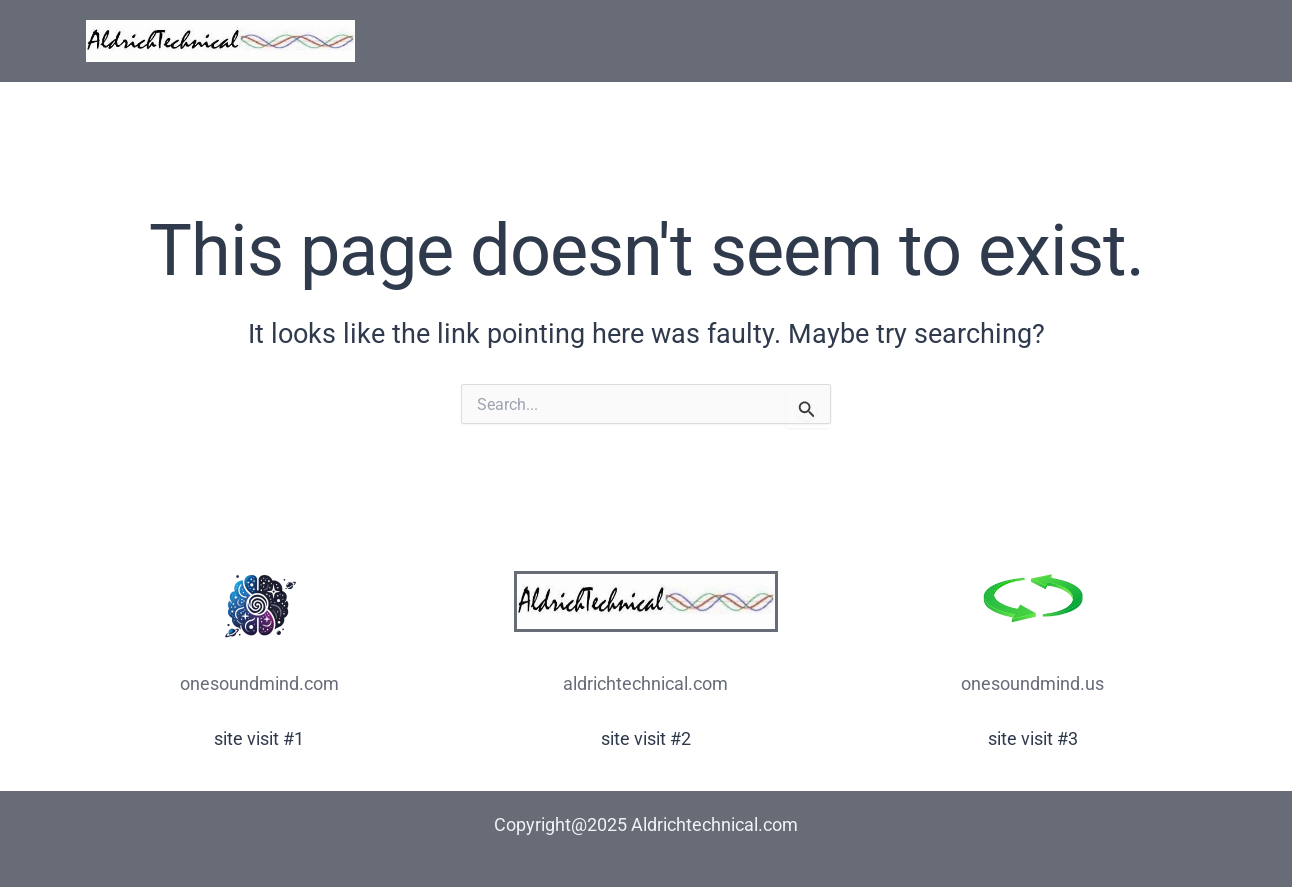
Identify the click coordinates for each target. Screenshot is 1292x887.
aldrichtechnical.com (645, 683)
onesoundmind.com (259, 683)
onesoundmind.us (1032, 683)
